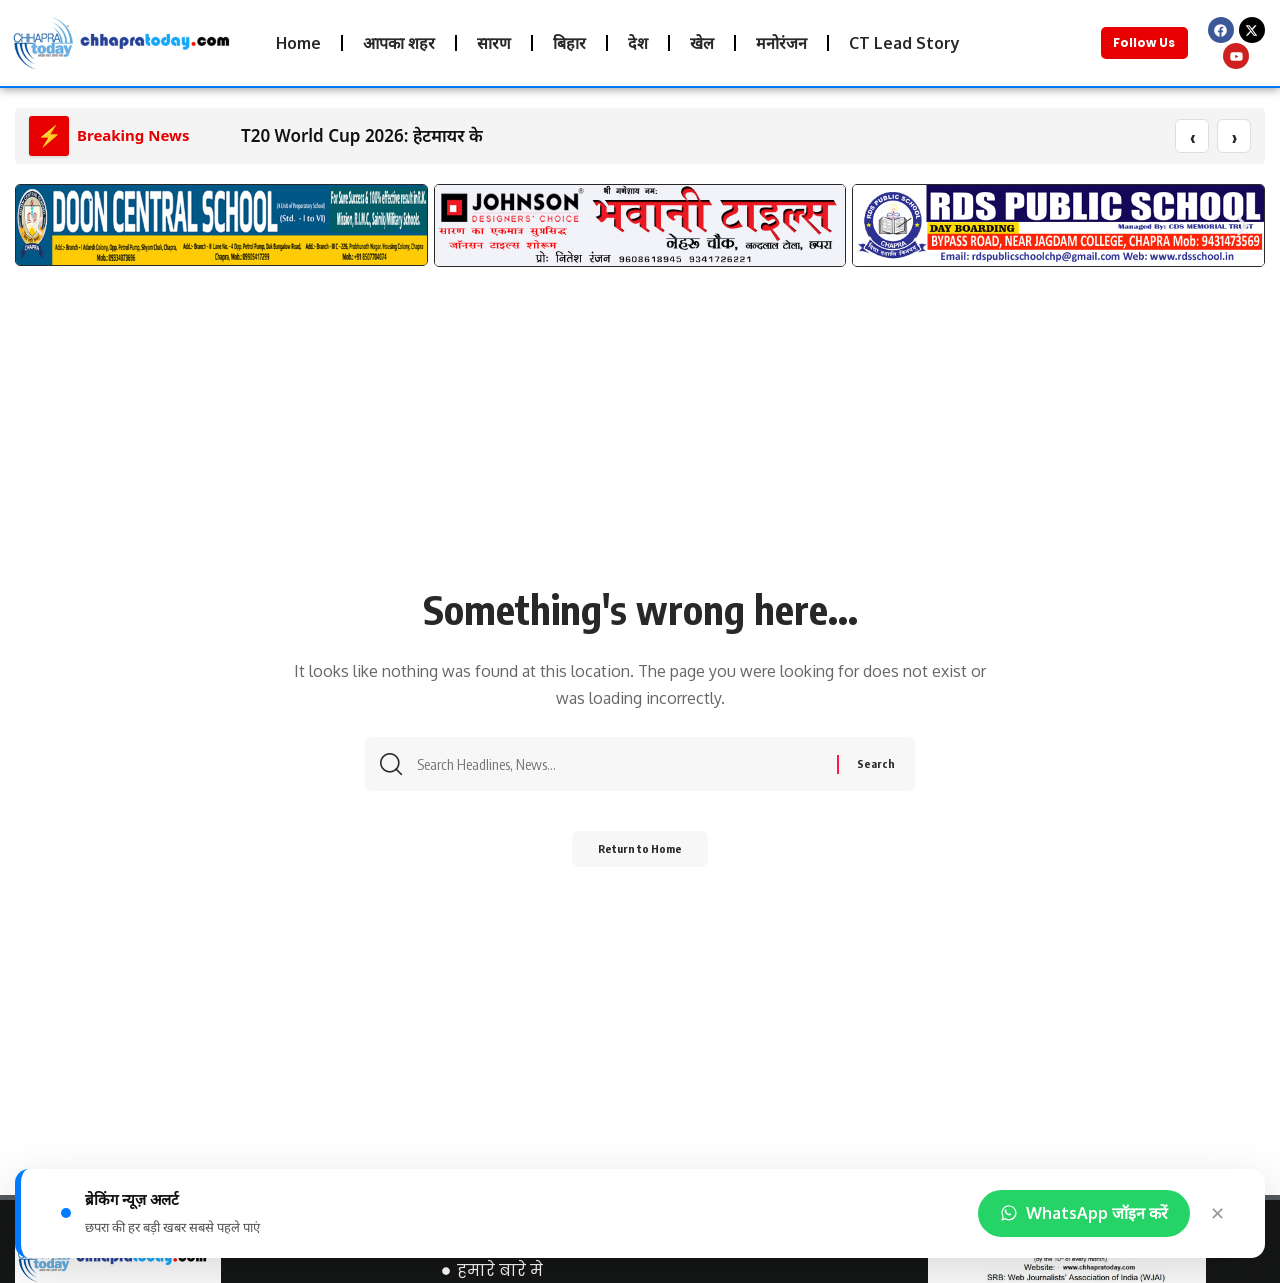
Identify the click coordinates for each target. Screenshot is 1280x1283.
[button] (37, 226)
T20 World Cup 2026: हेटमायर (352, 136)
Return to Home (640, 856)
